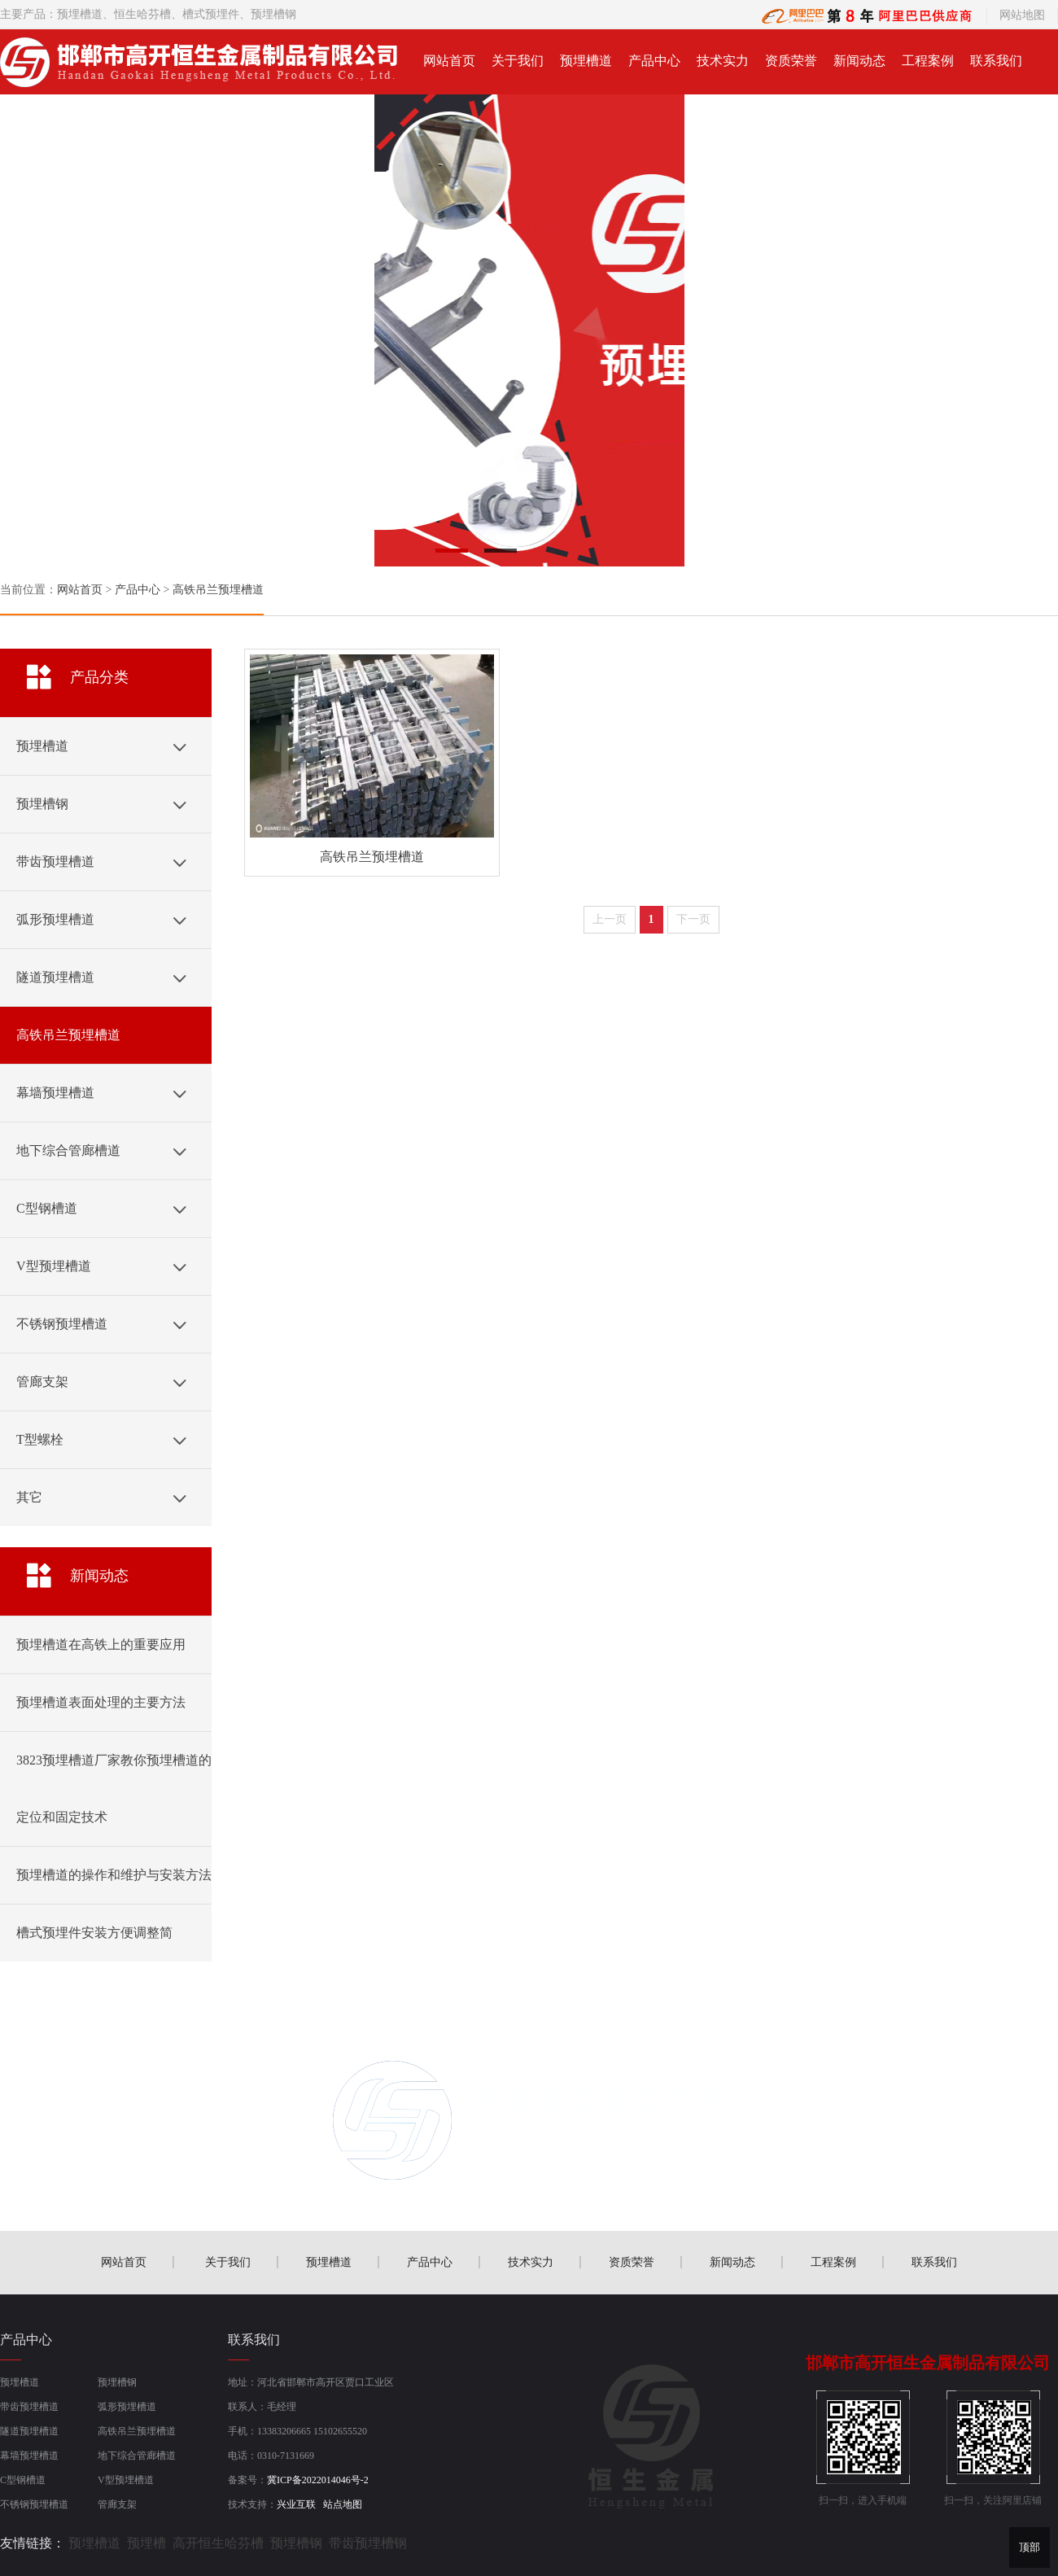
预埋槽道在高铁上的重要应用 (101, 1644)
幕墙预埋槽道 (29, 2455)
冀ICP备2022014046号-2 (318, 2480)
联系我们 (996, 61)
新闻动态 (859, 61)
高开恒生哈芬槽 (218, 2543)
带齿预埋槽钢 (368, 2543)
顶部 (1029, 2547)
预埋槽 (146, 2543)
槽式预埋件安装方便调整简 (94, 1933)
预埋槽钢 (117, 2382)
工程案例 (928, 61)
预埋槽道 (80, 14)
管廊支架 (117, 2504)
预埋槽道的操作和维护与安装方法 (114, 1875)
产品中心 (654, 61)
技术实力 (723, 61)
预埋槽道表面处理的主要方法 (101, 1702)
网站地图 (1022, 15)
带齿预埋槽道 (29, 2406)
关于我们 (518, 61)
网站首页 (449, 61)
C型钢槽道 (23, 2480)
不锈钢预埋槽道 (34, 2504)
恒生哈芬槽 (142, 14)
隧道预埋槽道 (29, 2431)
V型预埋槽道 (126, 2480)
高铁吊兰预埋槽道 (218, 590)
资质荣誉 (791, 61)
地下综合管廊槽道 (137, 2455)
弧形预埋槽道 (127, 2406)
